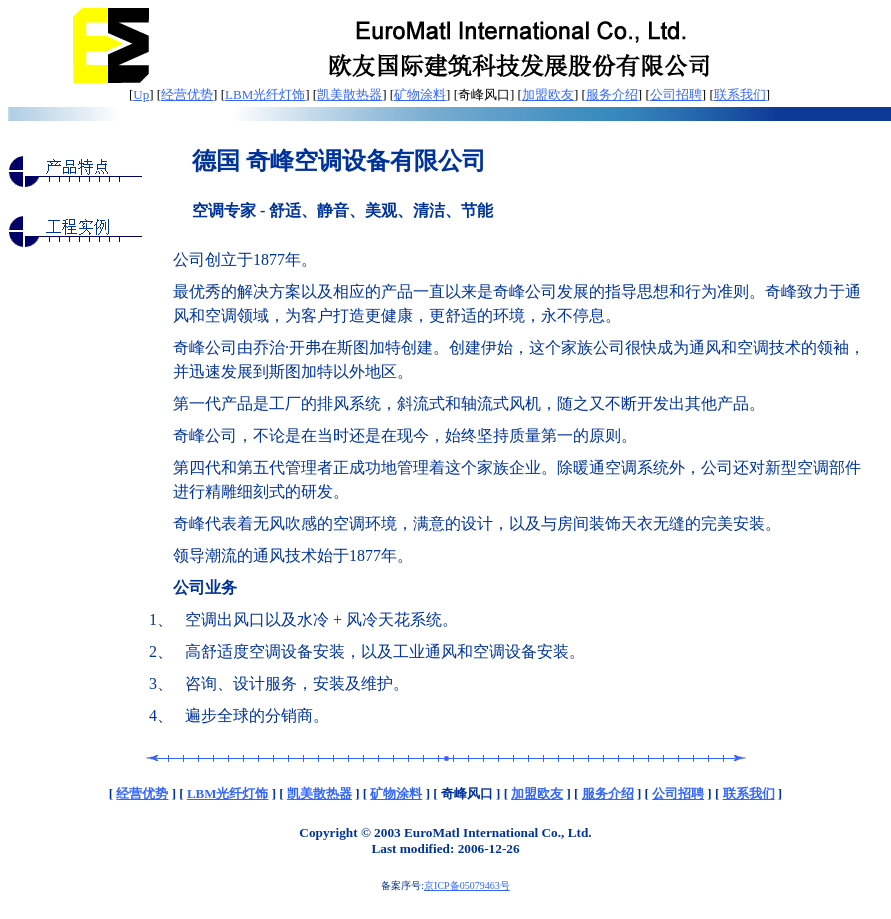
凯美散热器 (349, 94)
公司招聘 (676, 94)
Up (141, 94)
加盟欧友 (548, 94)
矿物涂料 (420, 94)
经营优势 (187, 94)
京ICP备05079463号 (467, 885)
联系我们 (740, 94)
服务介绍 (612, 94)
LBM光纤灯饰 (265, 94)
